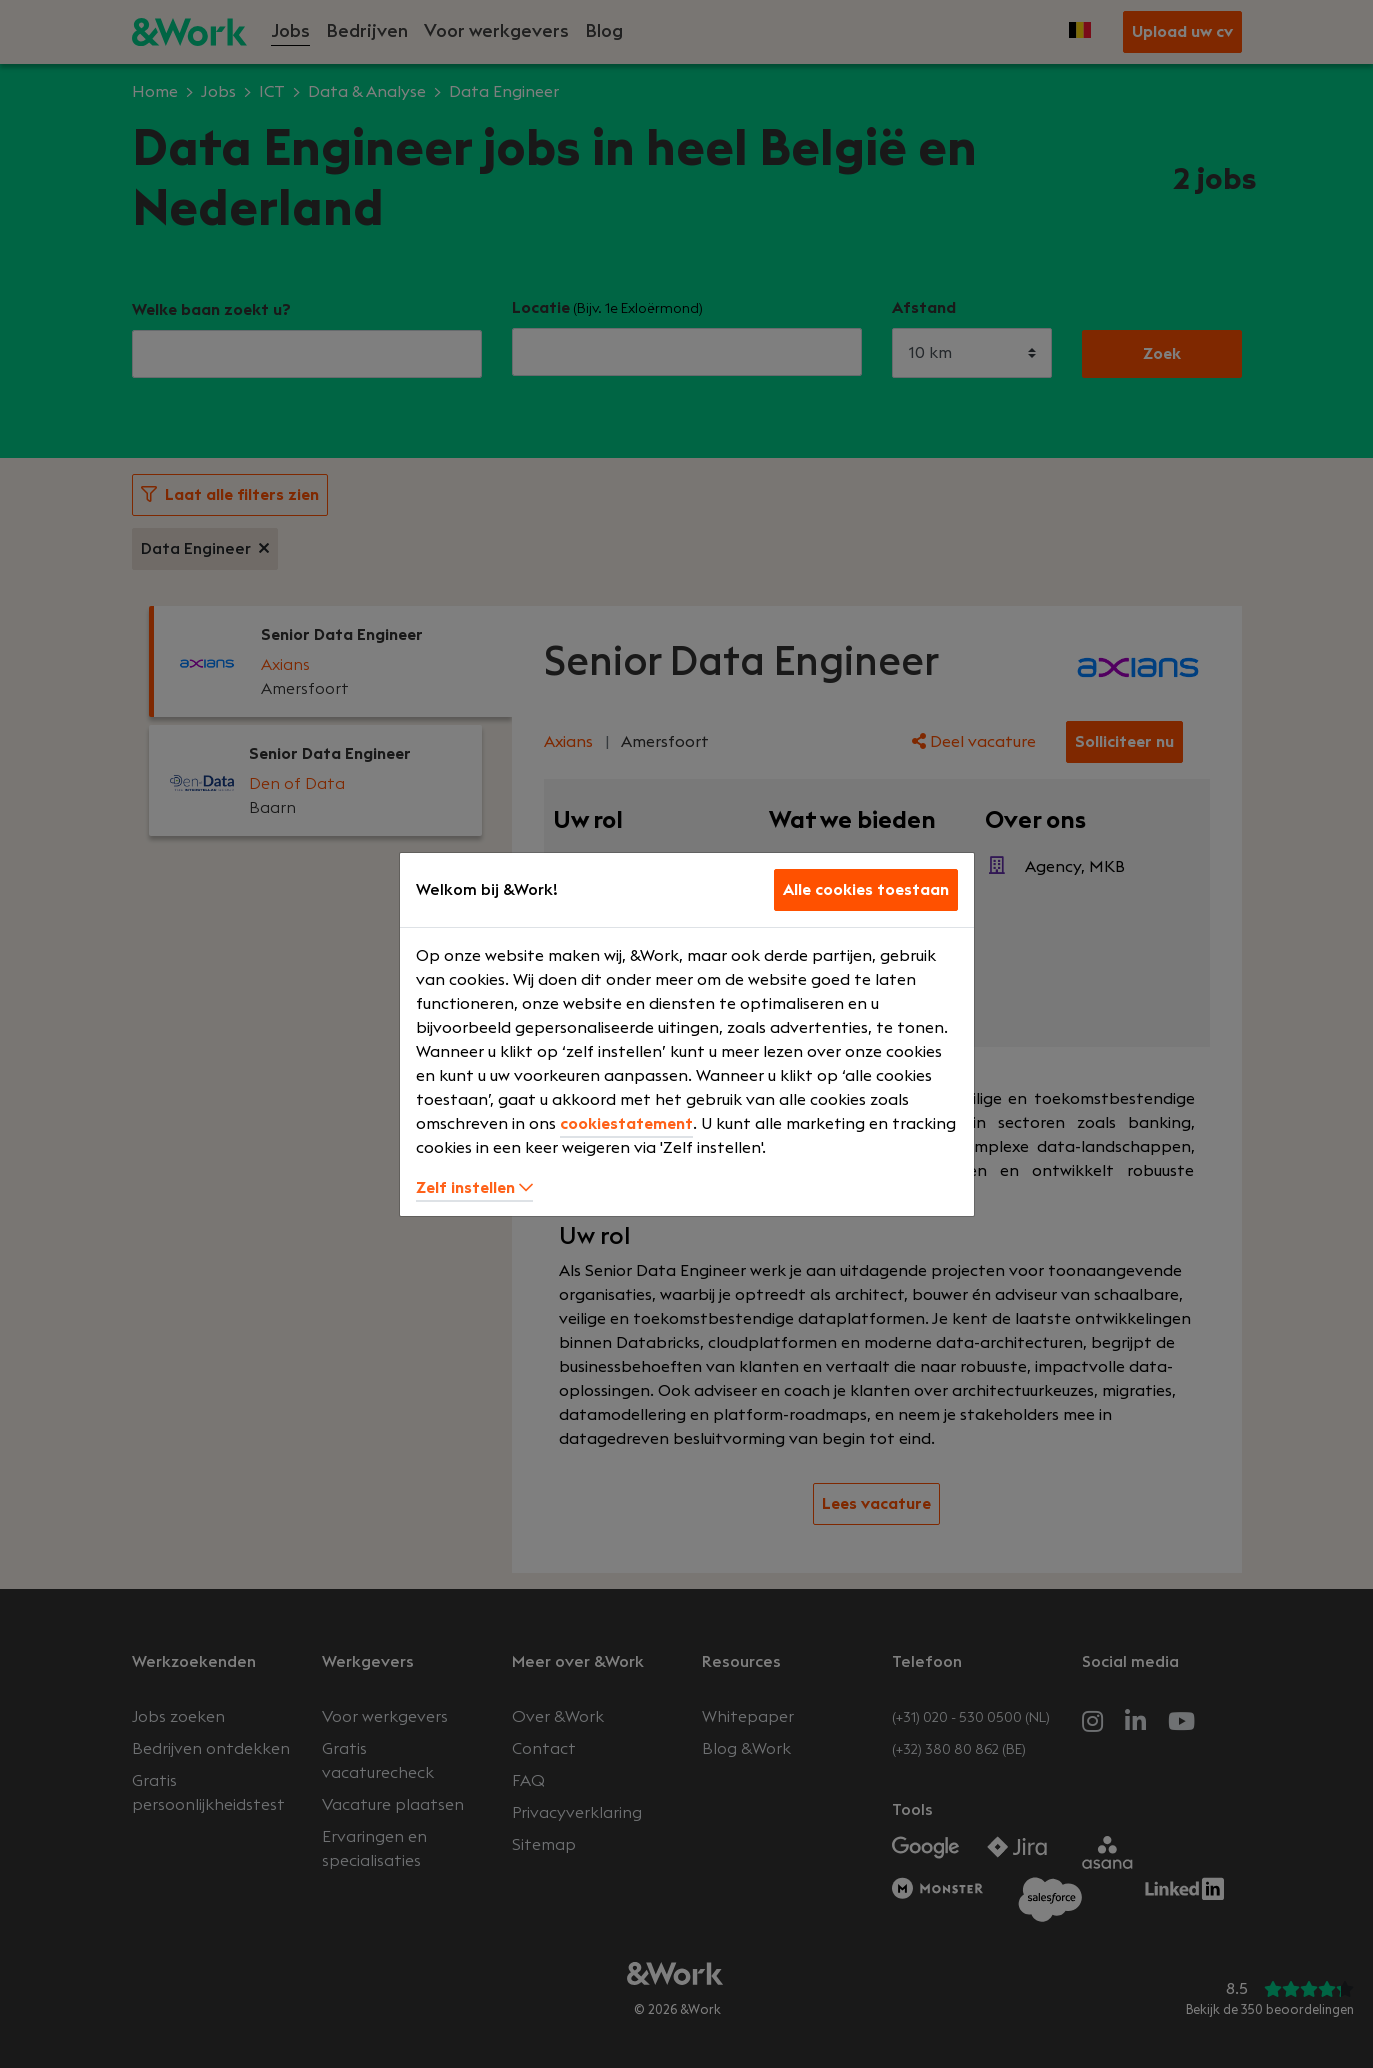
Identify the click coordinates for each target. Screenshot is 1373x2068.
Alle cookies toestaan (866, 890)
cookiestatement (626, 1124)
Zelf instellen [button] (474, 1188)
